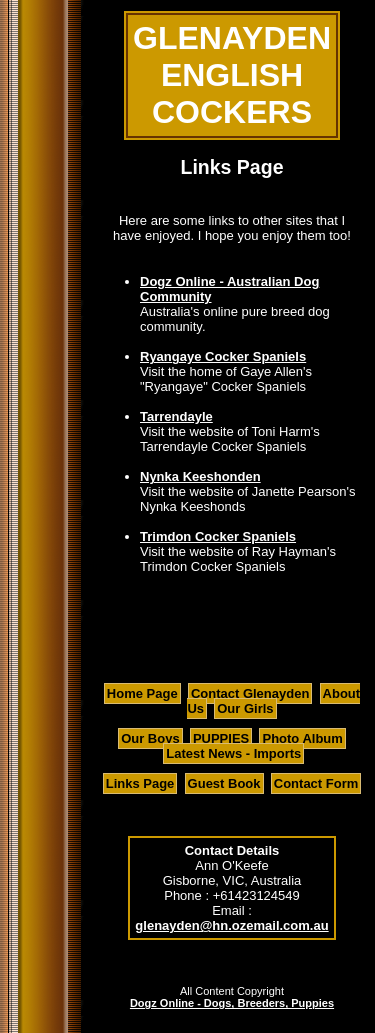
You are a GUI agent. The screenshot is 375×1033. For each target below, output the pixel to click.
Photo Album (302, 738)
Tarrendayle (176, 416)
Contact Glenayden (250, 693)
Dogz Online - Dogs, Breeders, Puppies (232, 1003)
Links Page (140, 783)
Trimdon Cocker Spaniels (218, 536)
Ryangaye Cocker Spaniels (223, 356)
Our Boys (150, 738)
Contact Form (316, 783)
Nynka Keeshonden (200, 476)
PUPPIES (221, 738)
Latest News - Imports (233, 753)
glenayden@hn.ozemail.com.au (231, 925)
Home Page (142, 693)
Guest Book (224, 783)
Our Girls (245, 708)
